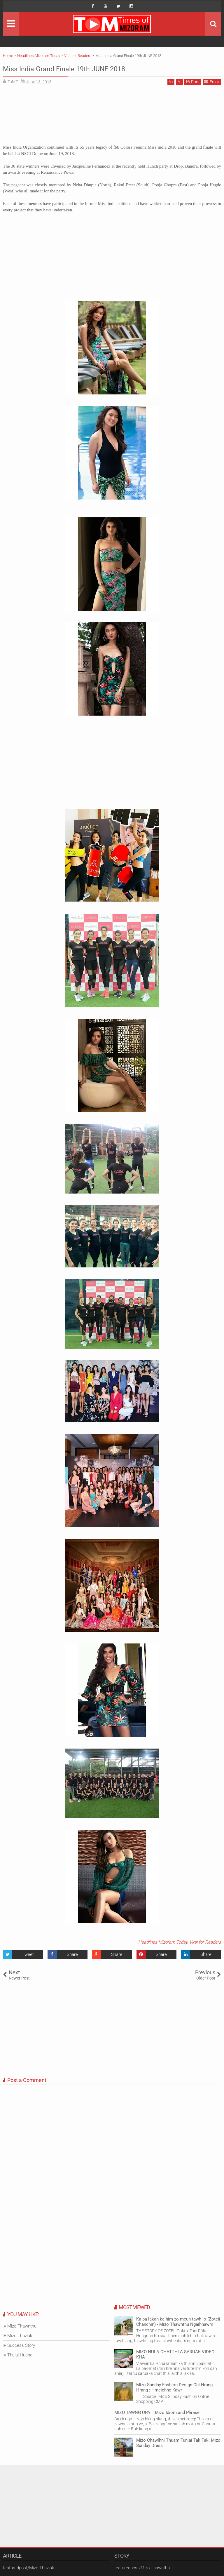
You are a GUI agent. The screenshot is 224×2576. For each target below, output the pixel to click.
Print (193, 81)
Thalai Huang (19, 2355)
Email (212, 81)
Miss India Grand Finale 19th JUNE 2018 (87, 68)
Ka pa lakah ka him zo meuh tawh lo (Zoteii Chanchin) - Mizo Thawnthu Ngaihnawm (178, 2321)
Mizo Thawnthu (21, 2326)
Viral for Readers (205, 1942)
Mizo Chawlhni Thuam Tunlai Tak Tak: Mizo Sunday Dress (178, 2443)
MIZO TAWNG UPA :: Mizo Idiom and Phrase (157, 2412)
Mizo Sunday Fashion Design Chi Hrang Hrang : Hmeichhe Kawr (174, 2387)
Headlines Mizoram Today (162, 1942)
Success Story (21, 2345)
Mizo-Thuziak (19, 2335)
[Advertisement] (112, 116)
